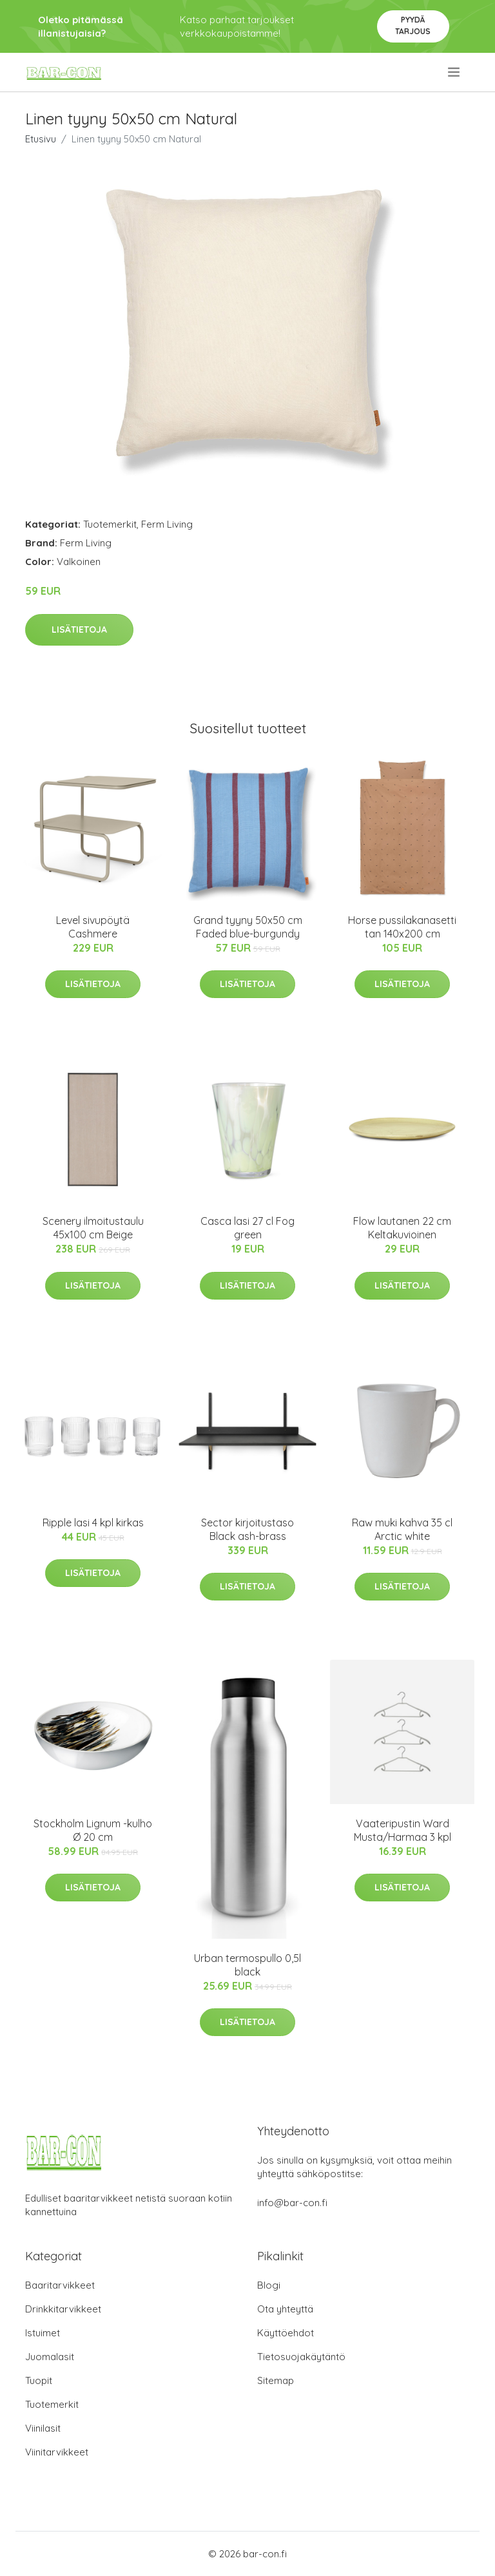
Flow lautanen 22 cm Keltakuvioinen (402, 1228)
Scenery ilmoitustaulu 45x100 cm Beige (93, 1228)
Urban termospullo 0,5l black (247, 1965)
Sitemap (275, 2380)
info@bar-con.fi (292, 2202)
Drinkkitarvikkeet (63, 2309)
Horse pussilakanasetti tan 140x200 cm (402, 927)
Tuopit (38, 2380)
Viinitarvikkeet (56, 2452)
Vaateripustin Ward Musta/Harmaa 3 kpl (402, 1830)
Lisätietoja (79, 629)
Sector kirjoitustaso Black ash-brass (247, 1529)
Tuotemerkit (110, 524)
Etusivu (40, 139)
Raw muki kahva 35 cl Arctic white (402, 1529)
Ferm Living (167, 524)
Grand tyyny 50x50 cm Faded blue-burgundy (247, 927)
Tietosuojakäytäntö (301, 2356)
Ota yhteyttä (285, 2309)
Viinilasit (43, 2428)
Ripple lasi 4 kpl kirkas (93, 1522)
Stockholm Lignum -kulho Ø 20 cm (93, 1830)
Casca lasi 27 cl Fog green (247, 1228)
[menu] (455, 72)
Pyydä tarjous (413, 25)
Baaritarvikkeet (60, 2285)
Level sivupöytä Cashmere (93, 927)
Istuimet (42, 2333)
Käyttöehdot (285, 2333)
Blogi (268, 2285)
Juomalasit (49, 2356)
